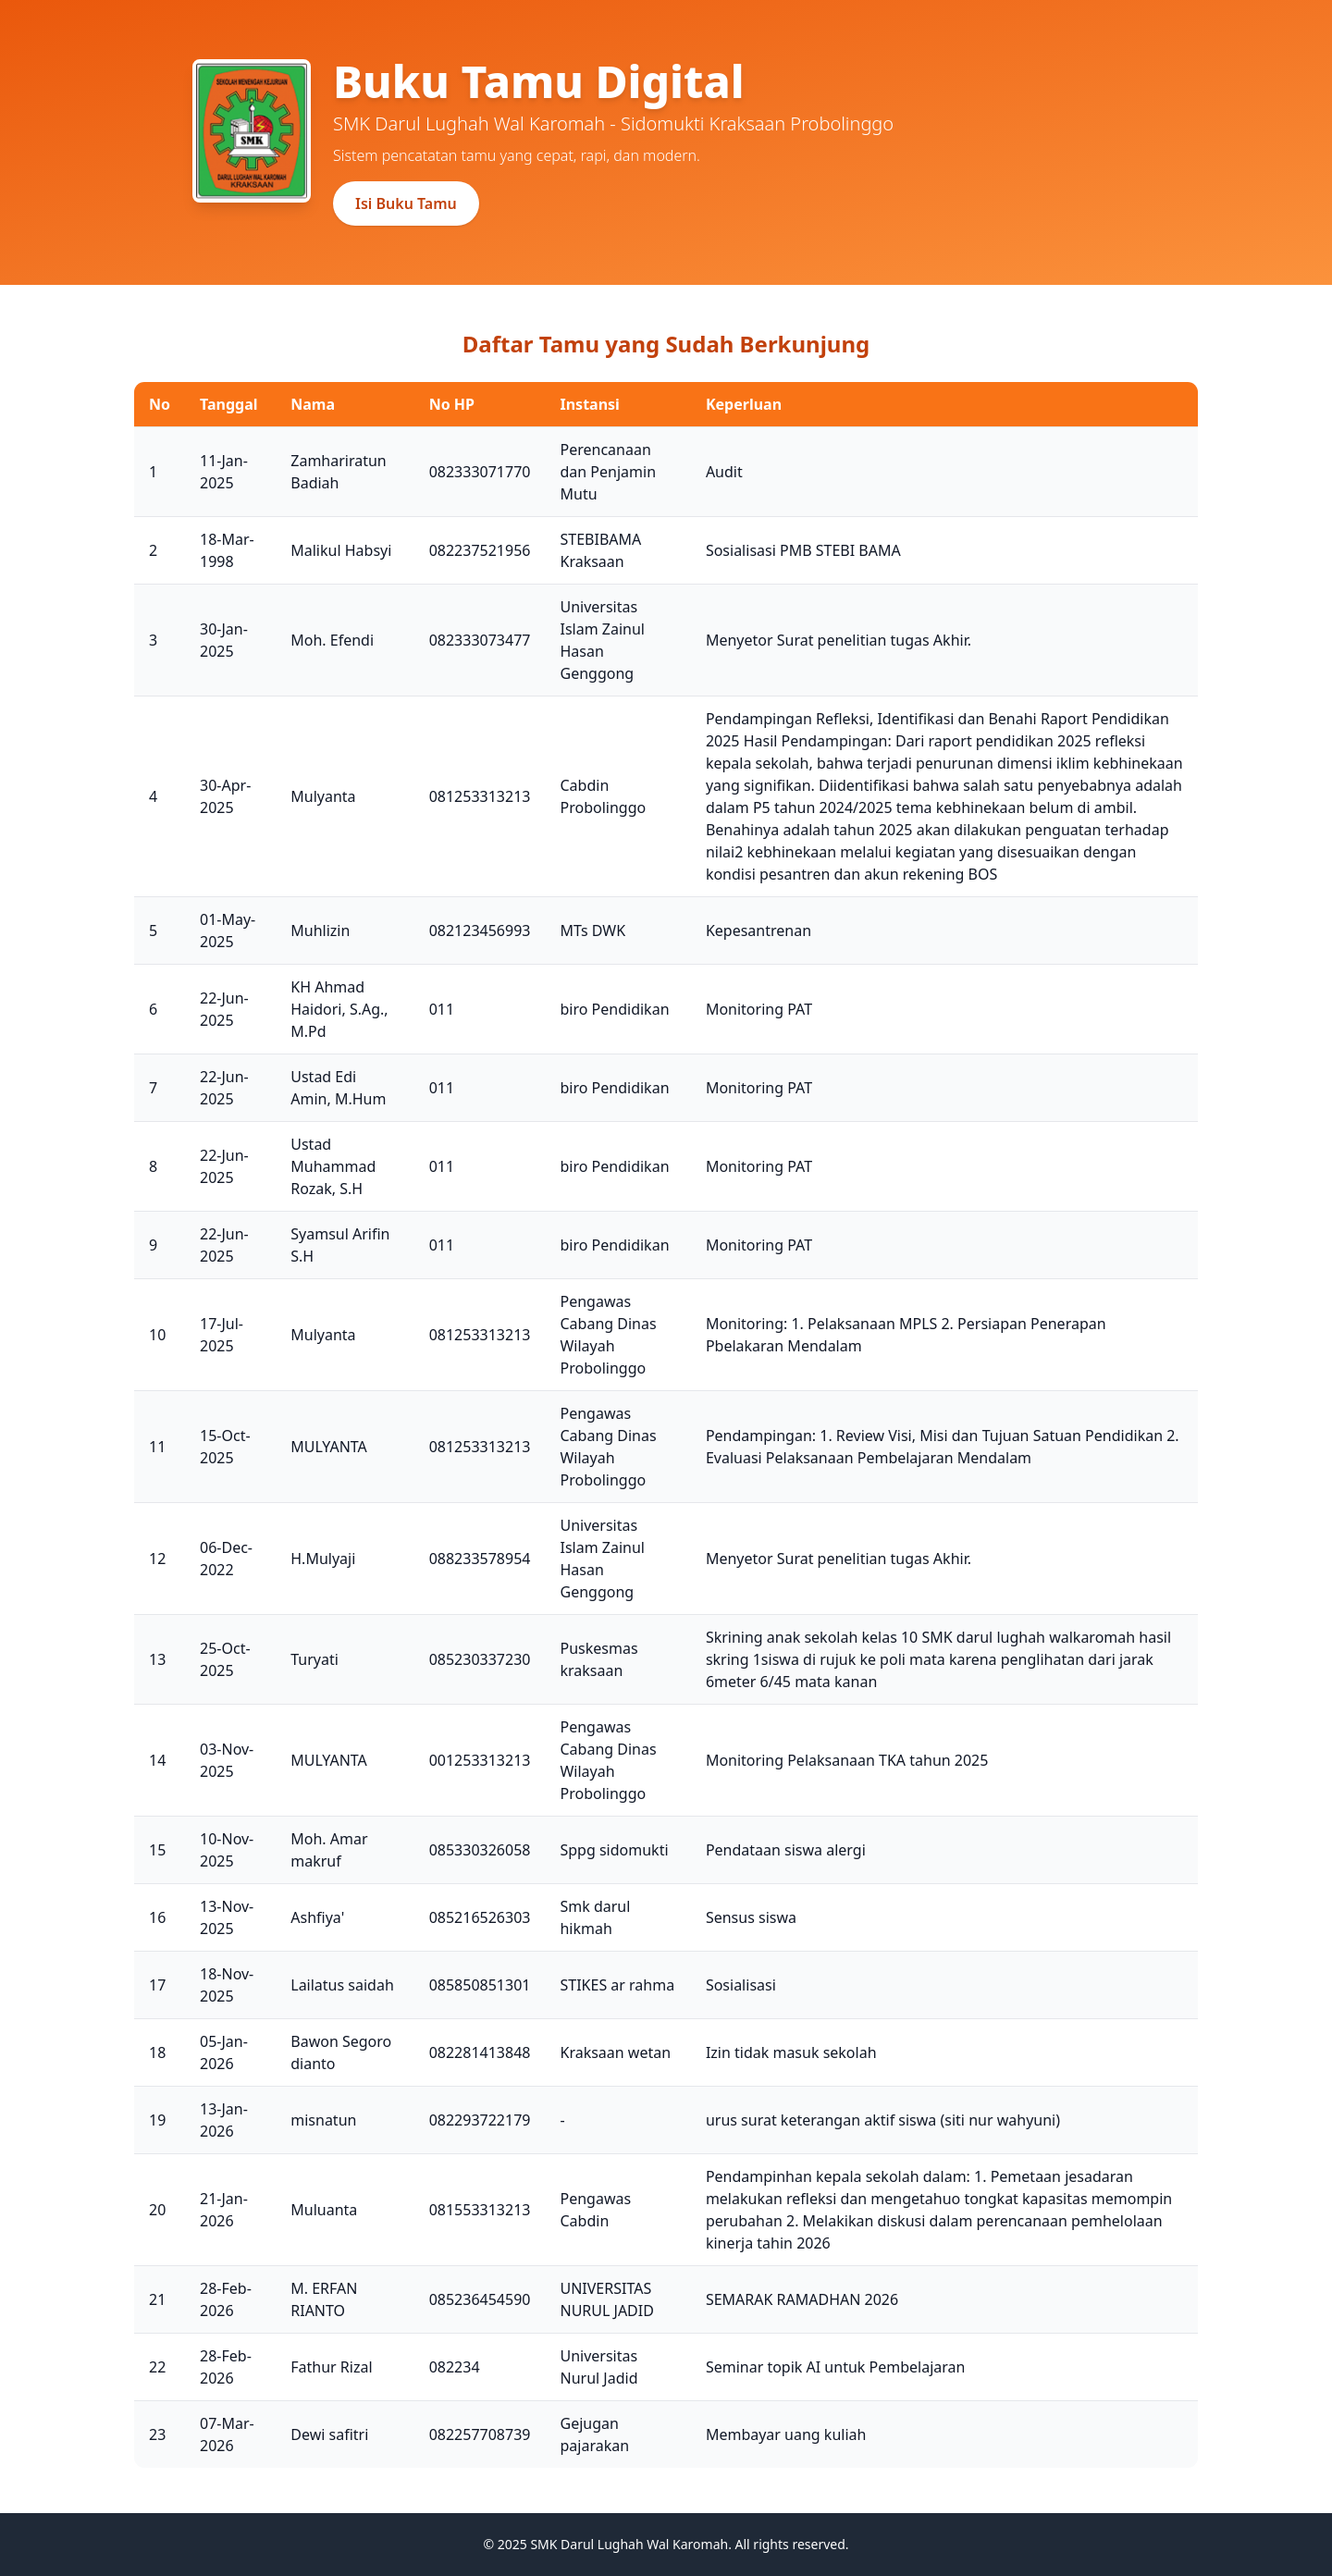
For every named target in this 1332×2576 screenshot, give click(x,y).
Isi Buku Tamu (406, 203)
